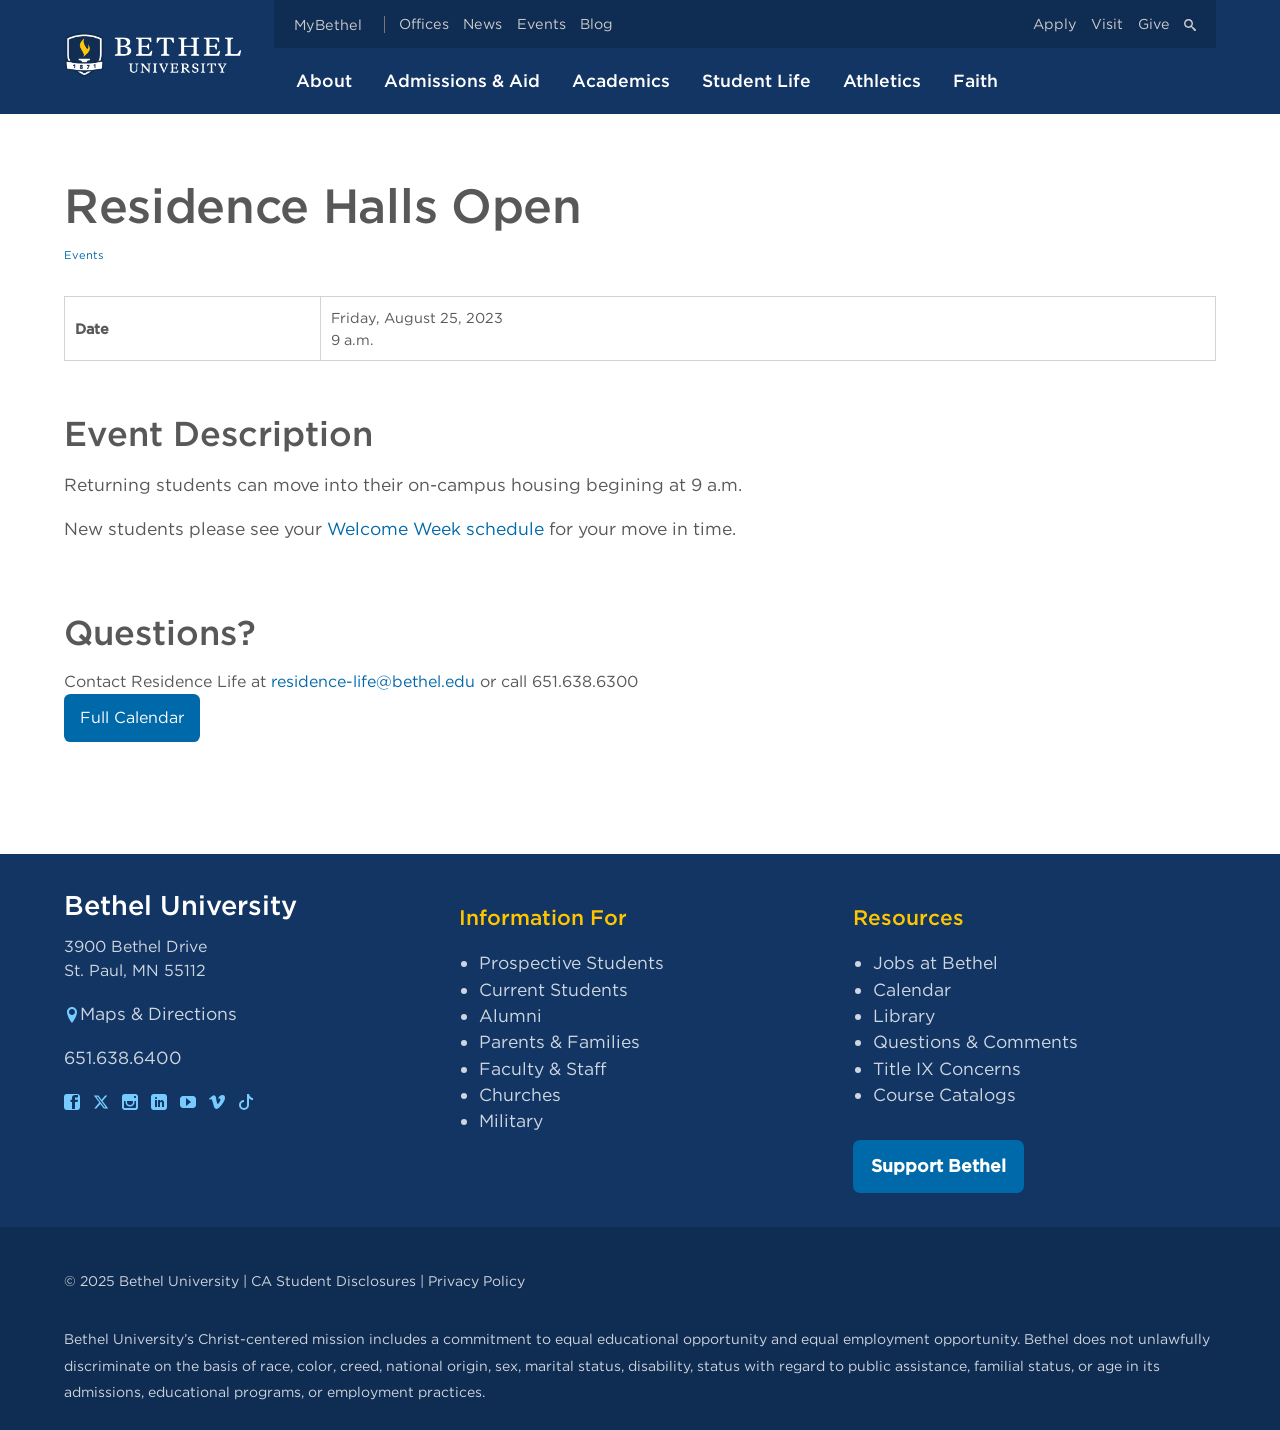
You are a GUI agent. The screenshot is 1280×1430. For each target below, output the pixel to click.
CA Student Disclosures (333, 1280)
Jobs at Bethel (935, 962)
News (482, 24)
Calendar (912, 989)
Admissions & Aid (462, 80)
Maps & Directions (150, 1013)
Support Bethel (938, 1165)
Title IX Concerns (947, 1068)
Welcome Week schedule (435, 528)
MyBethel (328, 24)
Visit (1107, 24)
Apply (1055, 24)
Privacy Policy (476, 1280)
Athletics (882, 80)
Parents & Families (559, 1041)
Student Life (756, 80)
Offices (424, 24)
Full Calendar (132, 717)
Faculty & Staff (542, 1068)
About (324, 80)
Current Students (553, 989)
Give (1154, 24)
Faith (975, 80)
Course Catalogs (944, 1094)
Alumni (510, 1015)
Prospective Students (571, 962)
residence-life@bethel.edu (373, 681)
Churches (520, 1094)
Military (511, 1120)
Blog (596, 24)
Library (904, 1015)
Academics (621, 80)
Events (541, 24)
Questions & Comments (975, 1041)
